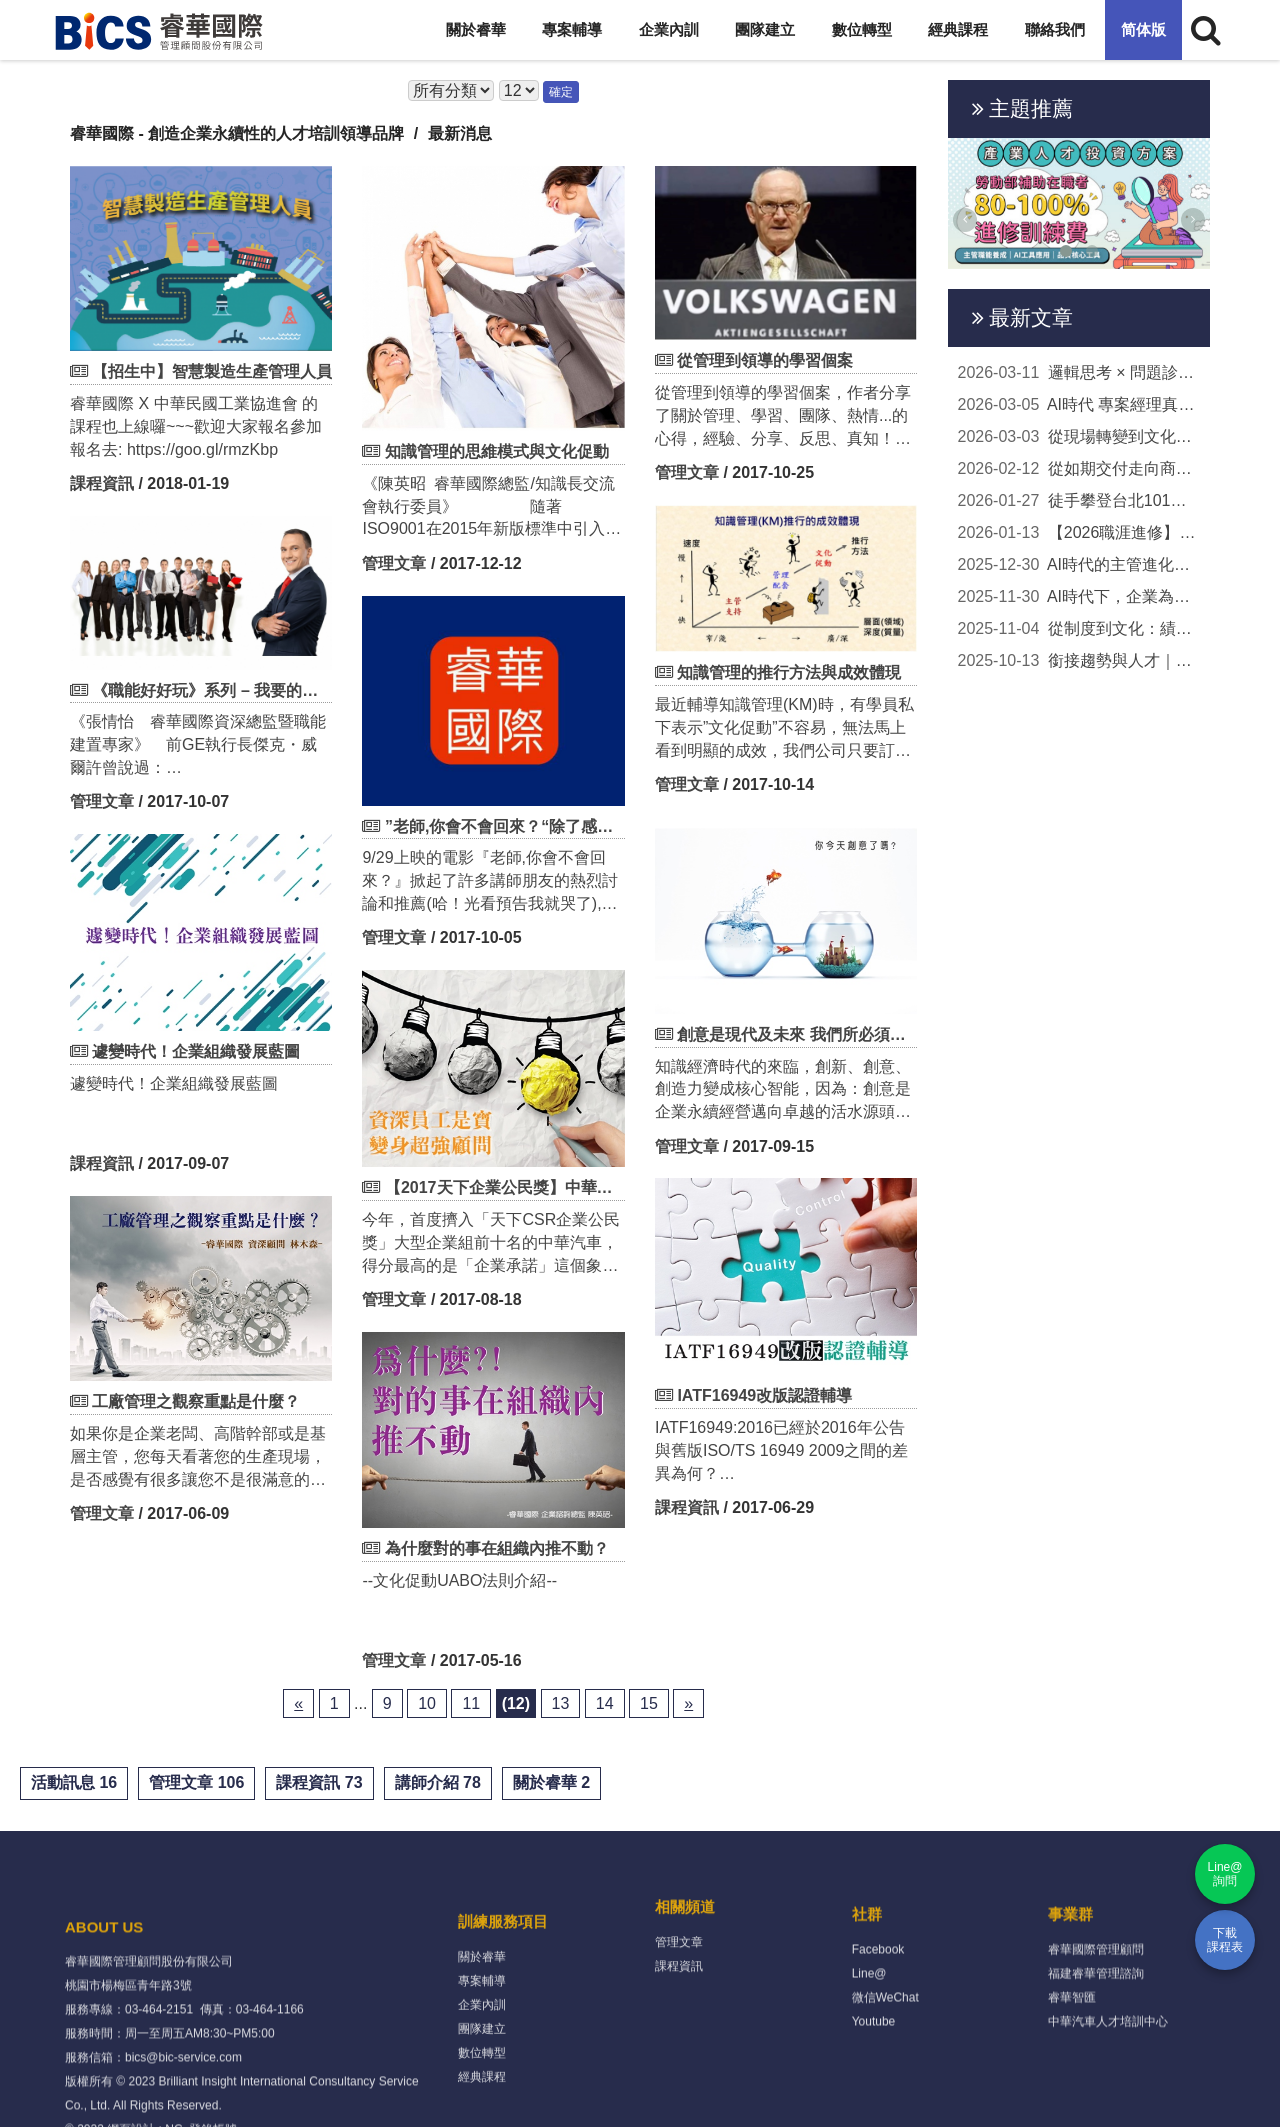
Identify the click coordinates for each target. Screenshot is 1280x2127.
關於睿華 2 (551, 1782)
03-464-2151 (159, 2100)
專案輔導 (572, 29)
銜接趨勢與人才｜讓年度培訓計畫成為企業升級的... (1079, 661)
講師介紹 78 (438, 1782)
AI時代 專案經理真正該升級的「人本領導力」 (1079, 405)
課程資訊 (102, 483)
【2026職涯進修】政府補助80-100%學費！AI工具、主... (1079, 533)
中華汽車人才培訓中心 (1108, 2078)
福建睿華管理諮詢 (1096, 2030)
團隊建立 (765, 29)
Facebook (878, 2006)
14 (605, 1703)
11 (471, 1703)
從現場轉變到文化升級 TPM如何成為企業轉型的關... (1079, 437)
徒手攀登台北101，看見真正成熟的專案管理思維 (1079, 501)
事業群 (1070, 1970)
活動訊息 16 (74, 1782)
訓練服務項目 (503, 1997)
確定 (561, 92)
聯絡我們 (1055, 29)
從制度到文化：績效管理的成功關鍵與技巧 (1079, 629)
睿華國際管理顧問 (1096, 2006)
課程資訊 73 (319, 1782)
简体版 (1143, 29)
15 (649, 1703)
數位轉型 (862, 29)
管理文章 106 (196, 1782)
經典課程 (958, 29)
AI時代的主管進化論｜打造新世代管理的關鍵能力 (1079, 565)
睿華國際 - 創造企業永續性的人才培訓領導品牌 (237, 133)
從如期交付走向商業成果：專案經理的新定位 (1079, 469)
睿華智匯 (1072, 2054)
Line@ (869, 2030)
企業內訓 (669, 29)
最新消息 (460, 133)
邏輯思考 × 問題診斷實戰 (1079, 373)
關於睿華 (476, 29)
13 (561, 1703)
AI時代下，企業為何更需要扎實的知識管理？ (1079, 597)
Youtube (874, 2078)
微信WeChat (885, 2054)
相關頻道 (685, 1943)
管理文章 (394, 563)
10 (427, 1703)
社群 (867, 1970)
